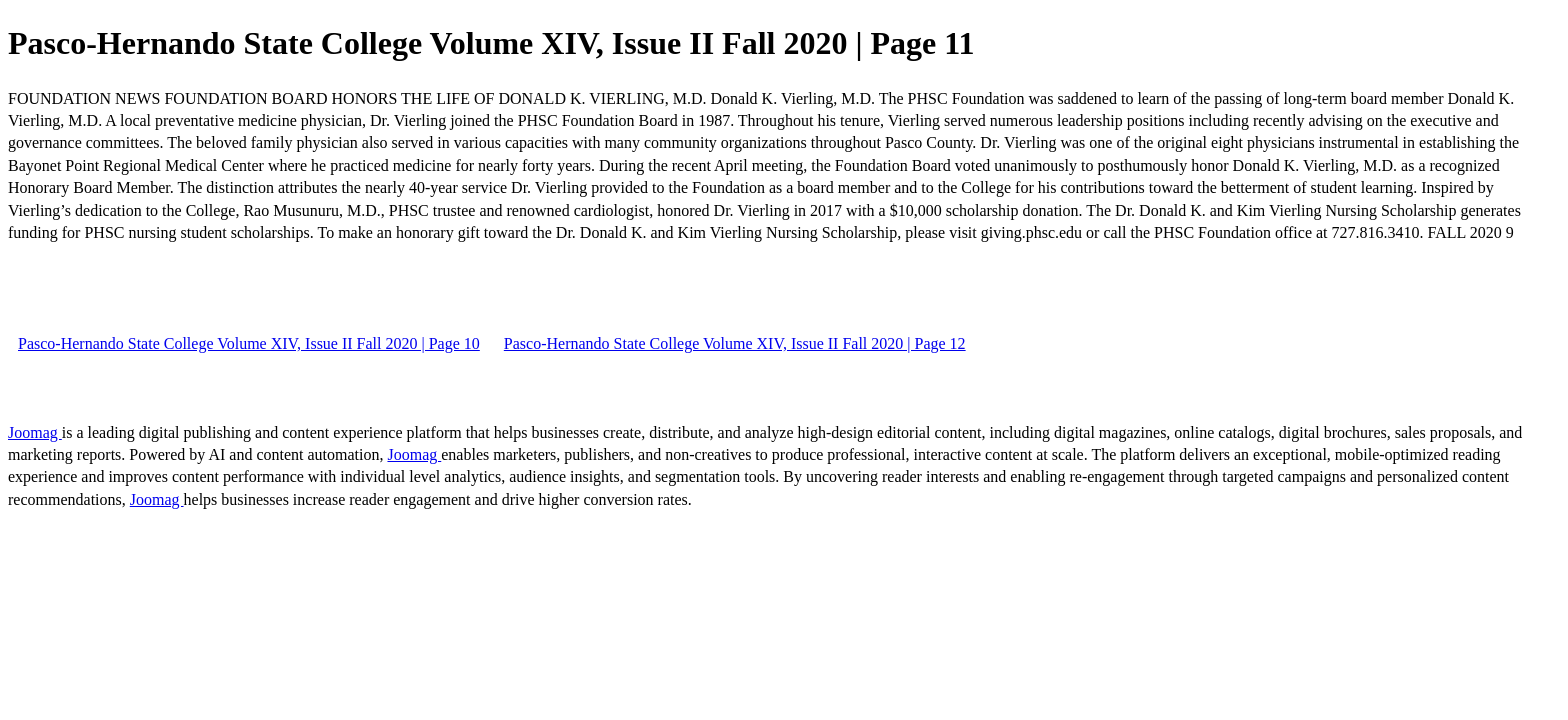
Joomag (35, 432)
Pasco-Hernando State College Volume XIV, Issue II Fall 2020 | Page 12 (735, 343)
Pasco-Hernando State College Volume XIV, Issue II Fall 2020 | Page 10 (249, 343)
